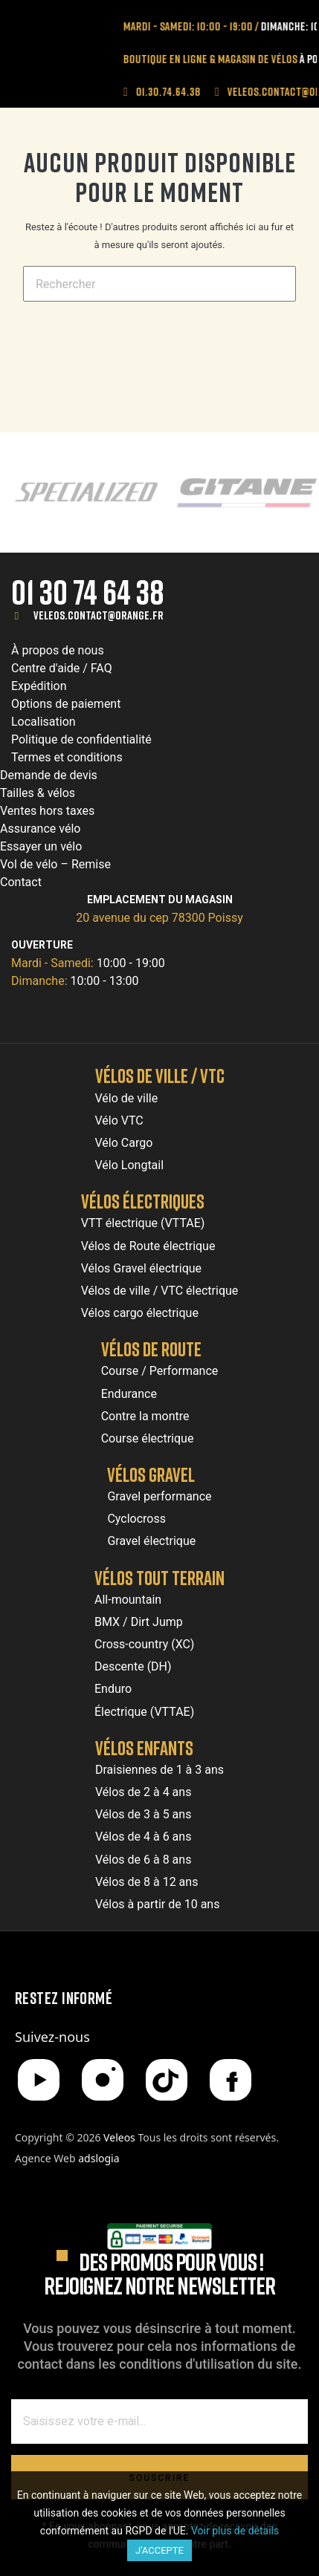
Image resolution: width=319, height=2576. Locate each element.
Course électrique (147, 1438)
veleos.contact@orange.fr (98, 615)
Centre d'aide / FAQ (61, 668)
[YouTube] (38, 2080)
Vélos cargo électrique (140, 1313)
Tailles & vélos (37, 793)
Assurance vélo (40, 829)
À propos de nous (57, 650)
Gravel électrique (151, 1541)
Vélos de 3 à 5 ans (143, 1814)
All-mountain (127, 1600)
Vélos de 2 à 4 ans (143, 1792)
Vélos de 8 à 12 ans (146, 1882)
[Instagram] (102, 2080)
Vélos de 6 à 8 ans (143, 1860)
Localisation (43, 722)
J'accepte (159, 2550)
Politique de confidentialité (81, 739)
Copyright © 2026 (76, 2137)
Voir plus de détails (235, 2531)
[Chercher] (159, 284)
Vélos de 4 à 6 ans (143, 1836)
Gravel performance (159, 1496)
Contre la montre (145, 1416)
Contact (21, 882)
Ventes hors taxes (47, 811)
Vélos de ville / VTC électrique (160, 1291)
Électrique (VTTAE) (144, 1712)
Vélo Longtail (129, 1165)
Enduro (113, 1689)
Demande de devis (48, 775)
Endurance (129, 1394)
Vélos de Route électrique (148, 1246)
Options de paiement (65, 704)
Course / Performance (160, 1371)
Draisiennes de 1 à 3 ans (159, 1770)
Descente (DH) (133, 1666)
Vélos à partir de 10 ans (157, 1904)
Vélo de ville (126, 1098)
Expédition (39, 686)
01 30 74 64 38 (87, 591)
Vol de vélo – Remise (55, 864)
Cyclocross (136, 1519)
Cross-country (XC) (144, 1644)
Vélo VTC (119, 1120)
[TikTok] (166, 2080)
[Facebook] (230, 2080)
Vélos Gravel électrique (141, 1268)
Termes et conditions (67, 757)
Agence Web (67, 2158)
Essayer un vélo (41, 846)
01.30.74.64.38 (185, 91)
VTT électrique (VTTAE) (143, 1223)
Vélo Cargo (124, 1143)
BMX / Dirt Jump (138, 1622)
